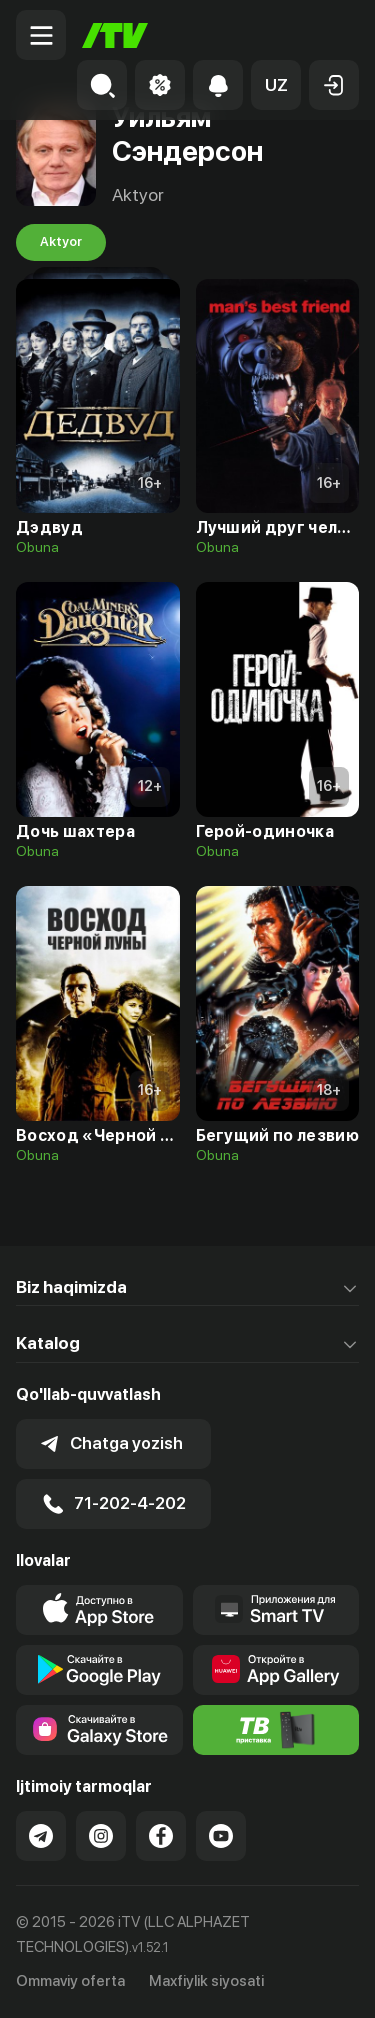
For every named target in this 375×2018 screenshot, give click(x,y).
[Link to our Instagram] (101, 1836)
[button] (276, 85)
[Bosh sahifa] (115, 35)
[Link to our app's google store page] (99, 1670)
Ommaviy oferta (70, 1981)
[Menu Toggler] (41, 35)
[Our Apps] (276, 1610)
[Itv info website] (276, 1730)
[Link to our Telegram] (41, 1836)
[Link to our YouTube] (221, 1836)
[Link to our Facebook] (161, 1836)
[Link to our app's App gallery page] (276, 1670)
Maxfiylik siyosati (206, 1981)
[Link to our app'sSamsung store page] (99, 1730)
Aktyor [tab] (61, 242)
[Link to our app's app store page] (99, 1610)
